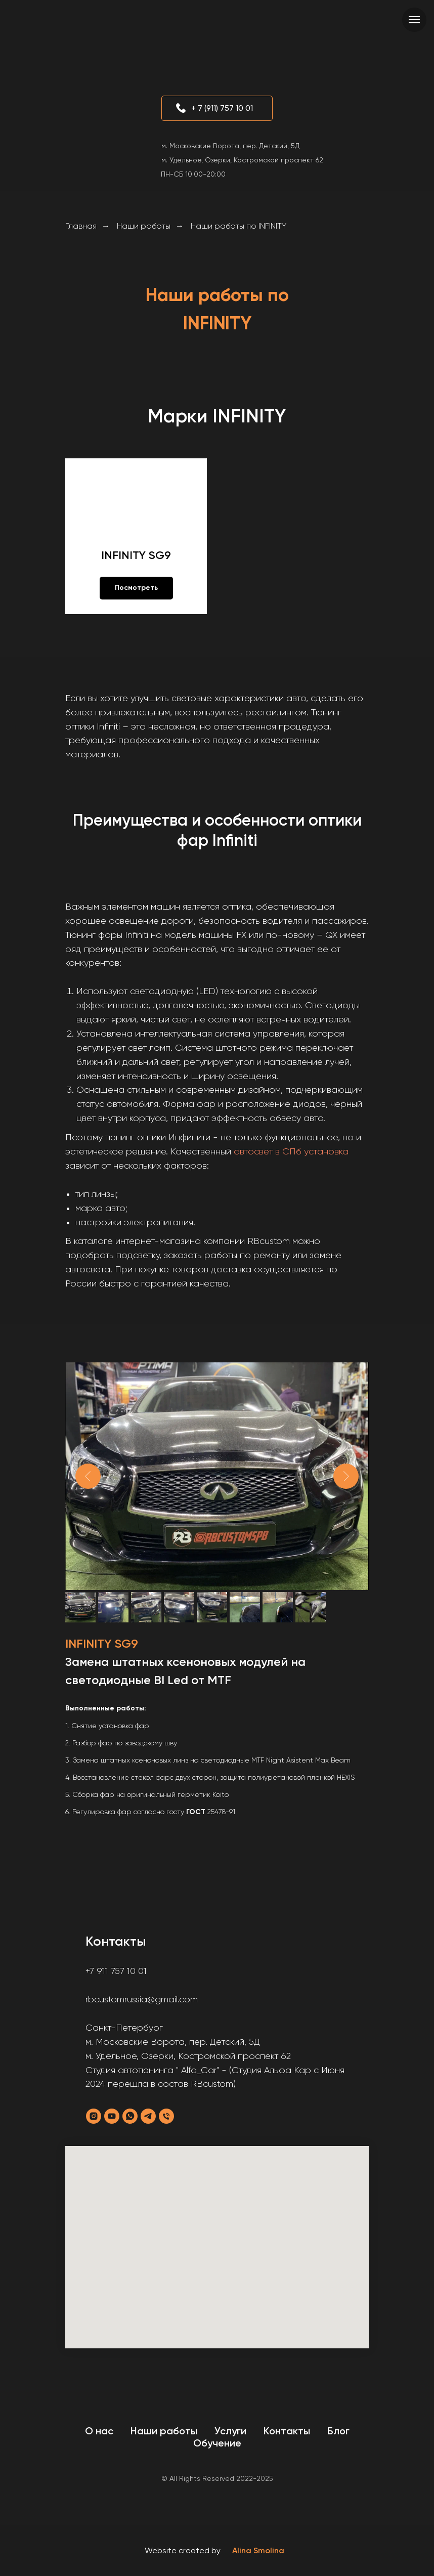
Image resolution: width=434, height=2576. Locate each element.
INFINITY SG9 (136, 555)
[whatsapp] (130, 2116)
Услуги (230, 2431)
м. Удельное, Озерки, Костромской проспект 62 (242, 160)
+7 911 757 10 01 (116, 1971)
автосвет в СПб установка (291, 1151)
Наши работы (143, 226)
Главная (81, 226)
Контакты (287, 2431)
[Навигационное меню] (414, 19)
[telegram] (148, 2116)
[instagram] (93, 2116)
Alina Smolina (258, 2550)
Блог (338, 2431)
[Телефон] (166, 2116)
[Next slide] (346, 1476)
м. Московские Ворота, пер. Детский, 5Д (230, 146)
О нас (99, 2431)
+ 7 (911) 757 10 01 (222, 108)
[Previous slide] (88, 1476)
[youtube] (111, 2116)
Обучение (217, 2443)
